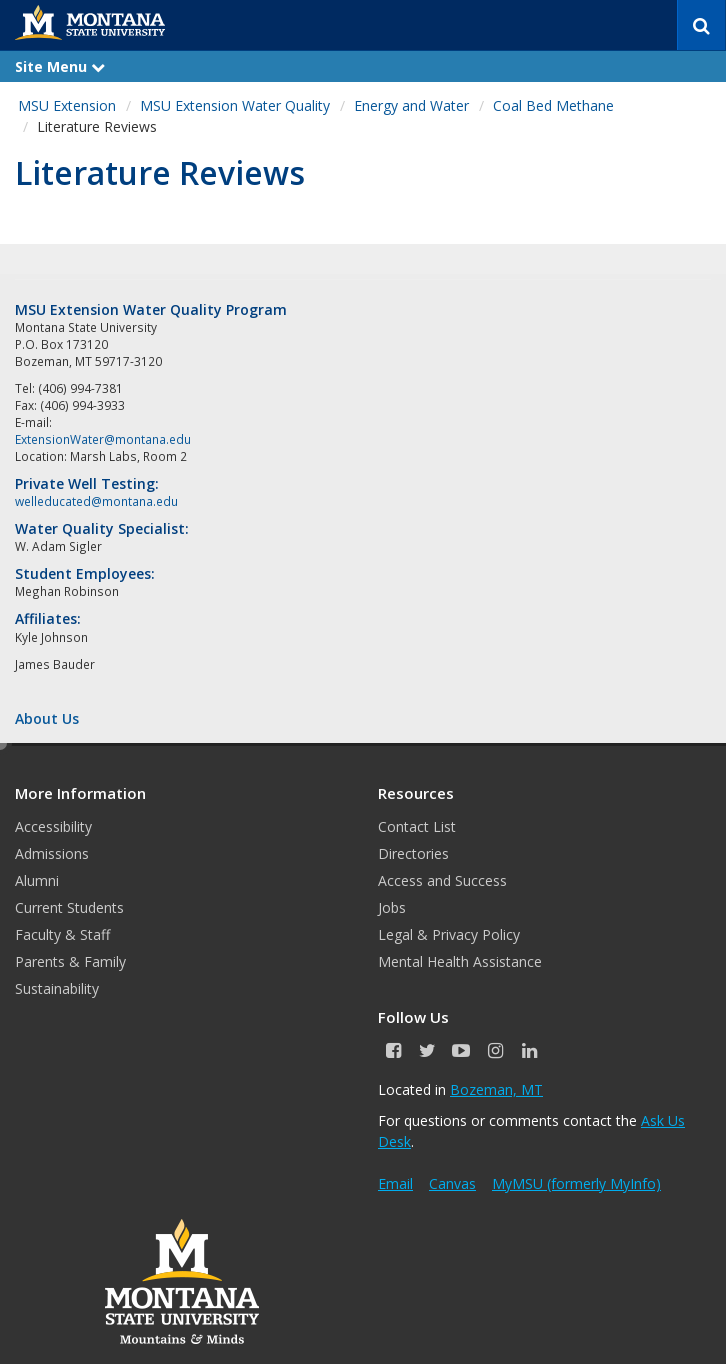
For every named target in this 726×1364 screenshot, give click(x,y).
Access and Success (442, 880)
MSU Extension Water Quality (235, 105)
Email (395, 1183)
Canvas (452, 1183)
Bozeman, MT (496, 1089)
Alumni (37, 880)
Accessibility (53, 826)
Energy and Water (411, 105)
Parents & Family (70, 961)
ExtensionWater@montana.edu (103, 439)
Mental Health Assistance (460, 961)
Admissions (52, 853)
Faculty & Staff (62, 934)
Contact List (417, 826)
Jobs (392, 907)
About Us (47, 718)
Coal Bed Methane (553, 105)
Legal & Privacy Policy (449, 934)
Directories (413, 853)
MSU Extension (67, 105)
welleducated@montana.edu (96, 501)
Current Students (69, 907)
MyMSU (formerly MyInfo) (576, 1183)
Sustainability (57, 988)
